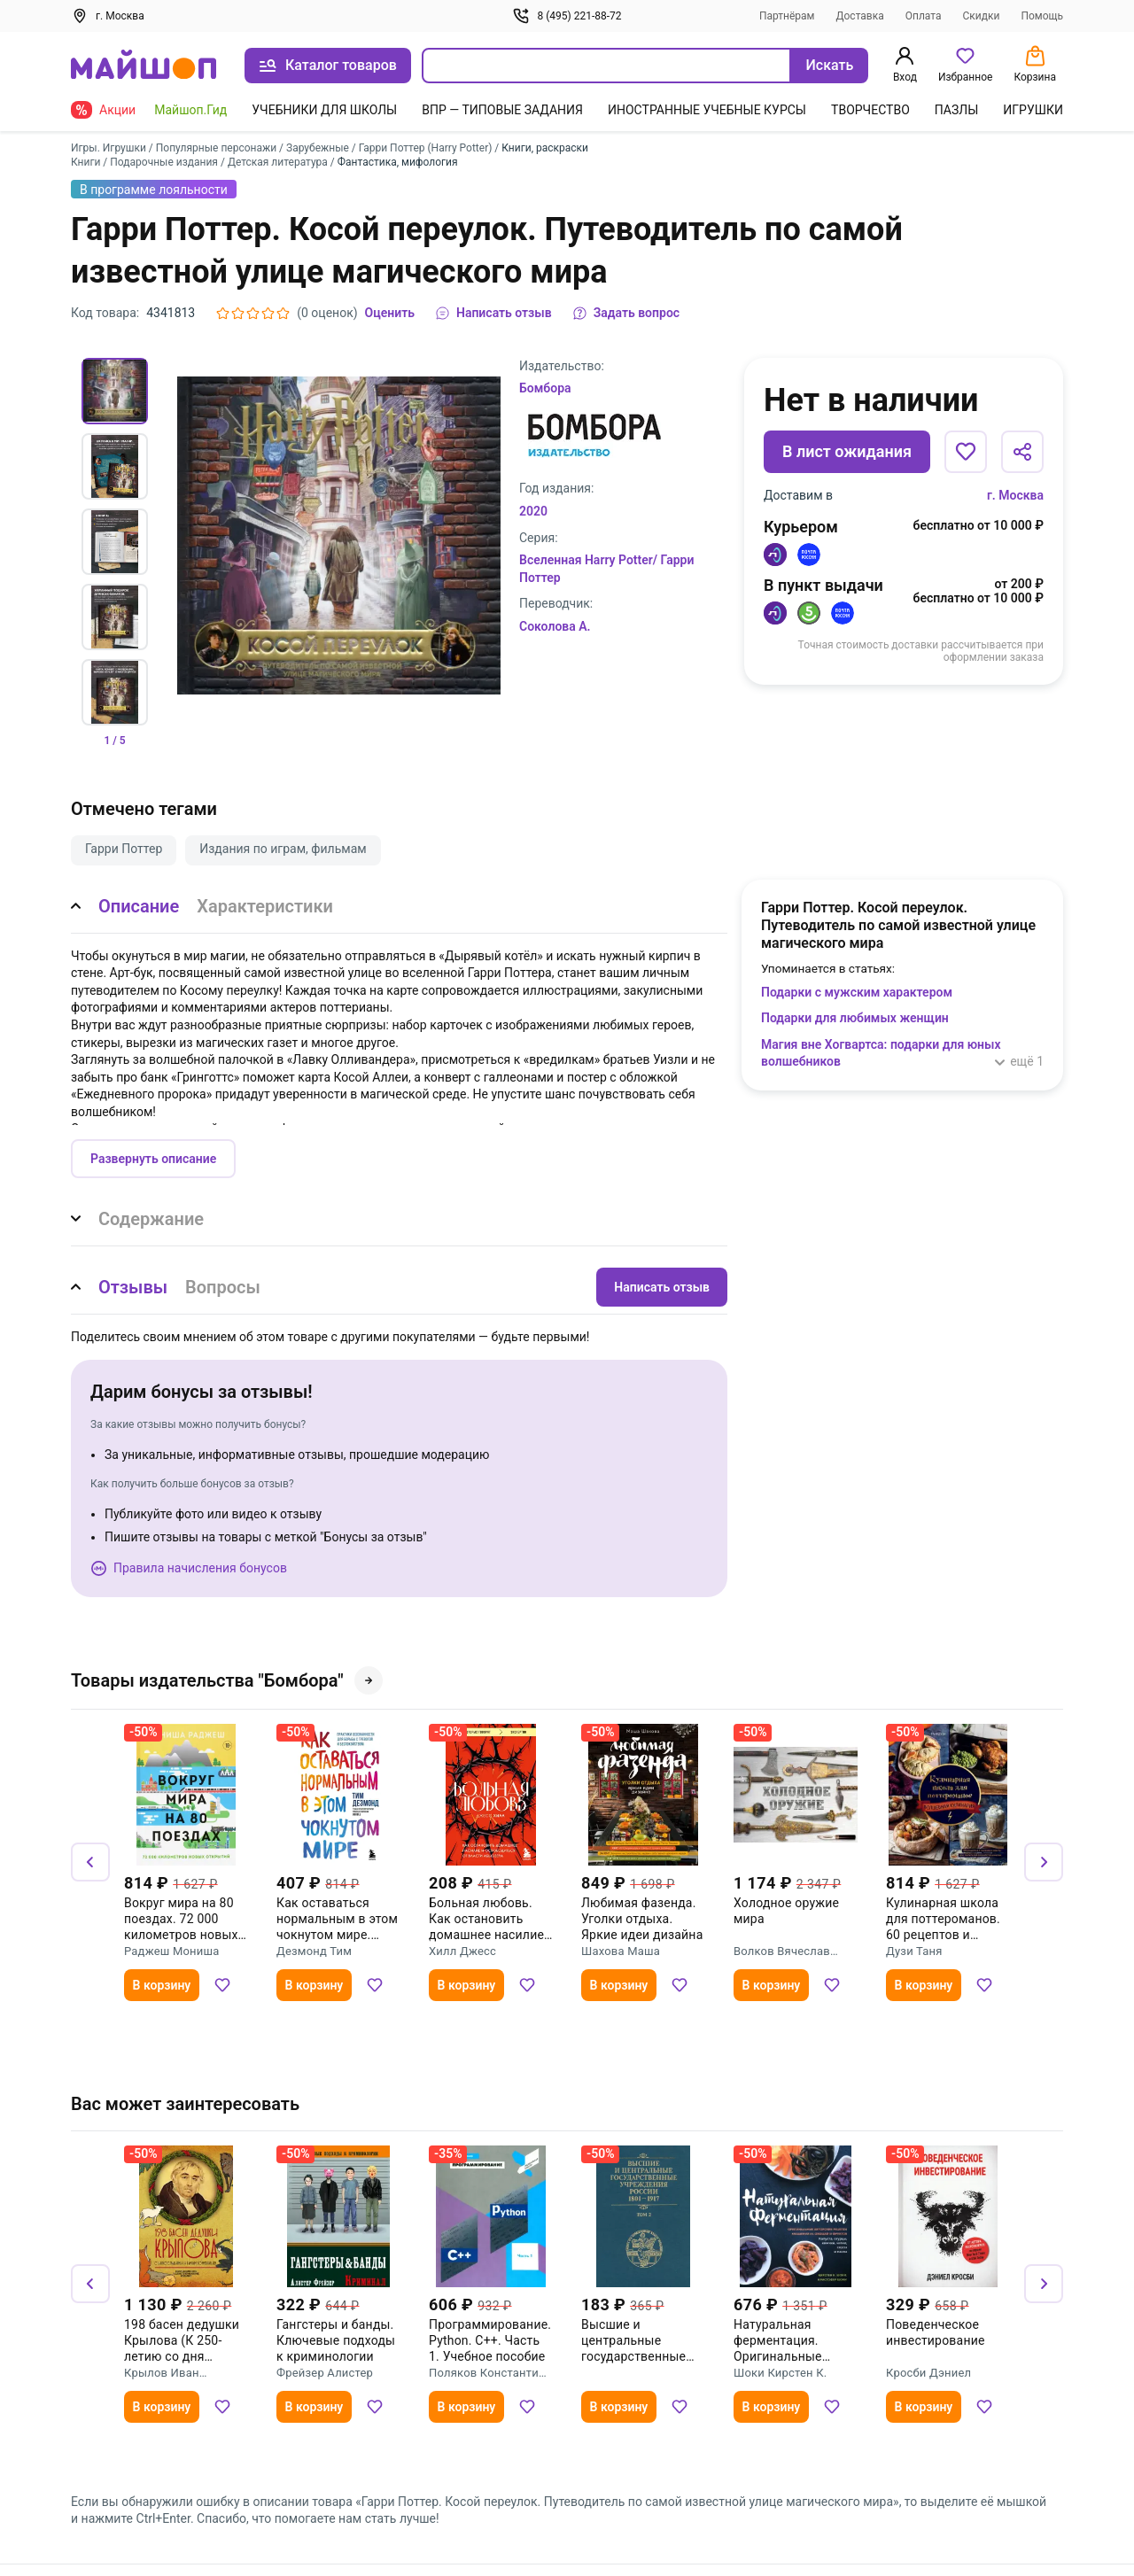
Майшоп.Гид (190, 110)
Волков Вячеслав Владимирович (782, 1951)
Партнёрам (787, 16)
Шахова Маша (620, 1951)
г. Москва (1015, 495)
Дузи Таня (914, 1951)
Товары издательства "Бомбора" (227, 1680)
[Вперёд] (1043, 1862)
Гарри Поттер (123, 849)
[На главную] (143, 66)
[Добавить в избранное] (965, 452)
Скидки (981, 16)
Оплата (923, 16)
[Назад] (90, 1862)
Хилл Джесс (462, 1951)
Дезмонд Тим (314, 1951)
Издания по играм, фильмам (282, 849)
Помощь (1042, 16)
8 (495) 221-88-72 (566, 16)
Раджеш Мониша (171, 1951)
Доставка (860, 16)
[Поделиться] (1022, 452)
